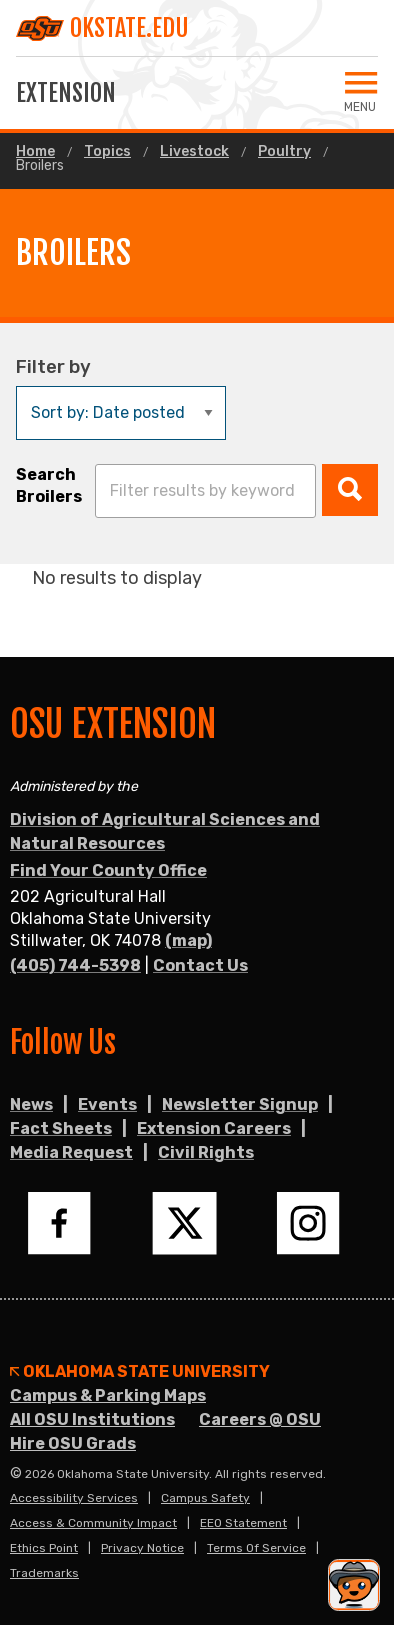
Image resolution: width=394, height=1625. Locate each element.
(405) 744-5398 (75, 965)
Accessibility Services (74, 1498)
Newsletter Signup (240, 1104)
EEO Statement (243, 1523)
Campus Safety (205, 1498)
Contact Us (200, 965)
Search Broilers (49, 485)
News (31, 1104)
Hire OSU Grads (73, 1443)
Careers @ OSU (260, 1419)
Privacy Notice (142, 1548)
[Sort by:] (121, 413)
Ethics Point (44, 1548)
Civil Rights (206, 1152)
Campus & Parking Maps (108, 1395)
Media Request (71, 1152)
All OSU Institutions (92, 1419)
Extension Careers (214, 1128)
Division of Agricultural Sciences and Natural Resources (165, 831)
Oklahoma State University (140, 1372)
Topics (107, 152)
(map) (188, 940)
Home (35, 152)
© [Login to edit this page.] (16, 1474)
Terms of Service (256, 1548)
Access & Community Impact (93, 1523)
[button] (350, 490)
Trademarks (44, 1573)
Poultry (284, 152)
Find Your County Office (108, 870)
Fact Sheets (61, 1128)
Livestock (194, 152)
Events (107, 1104)
